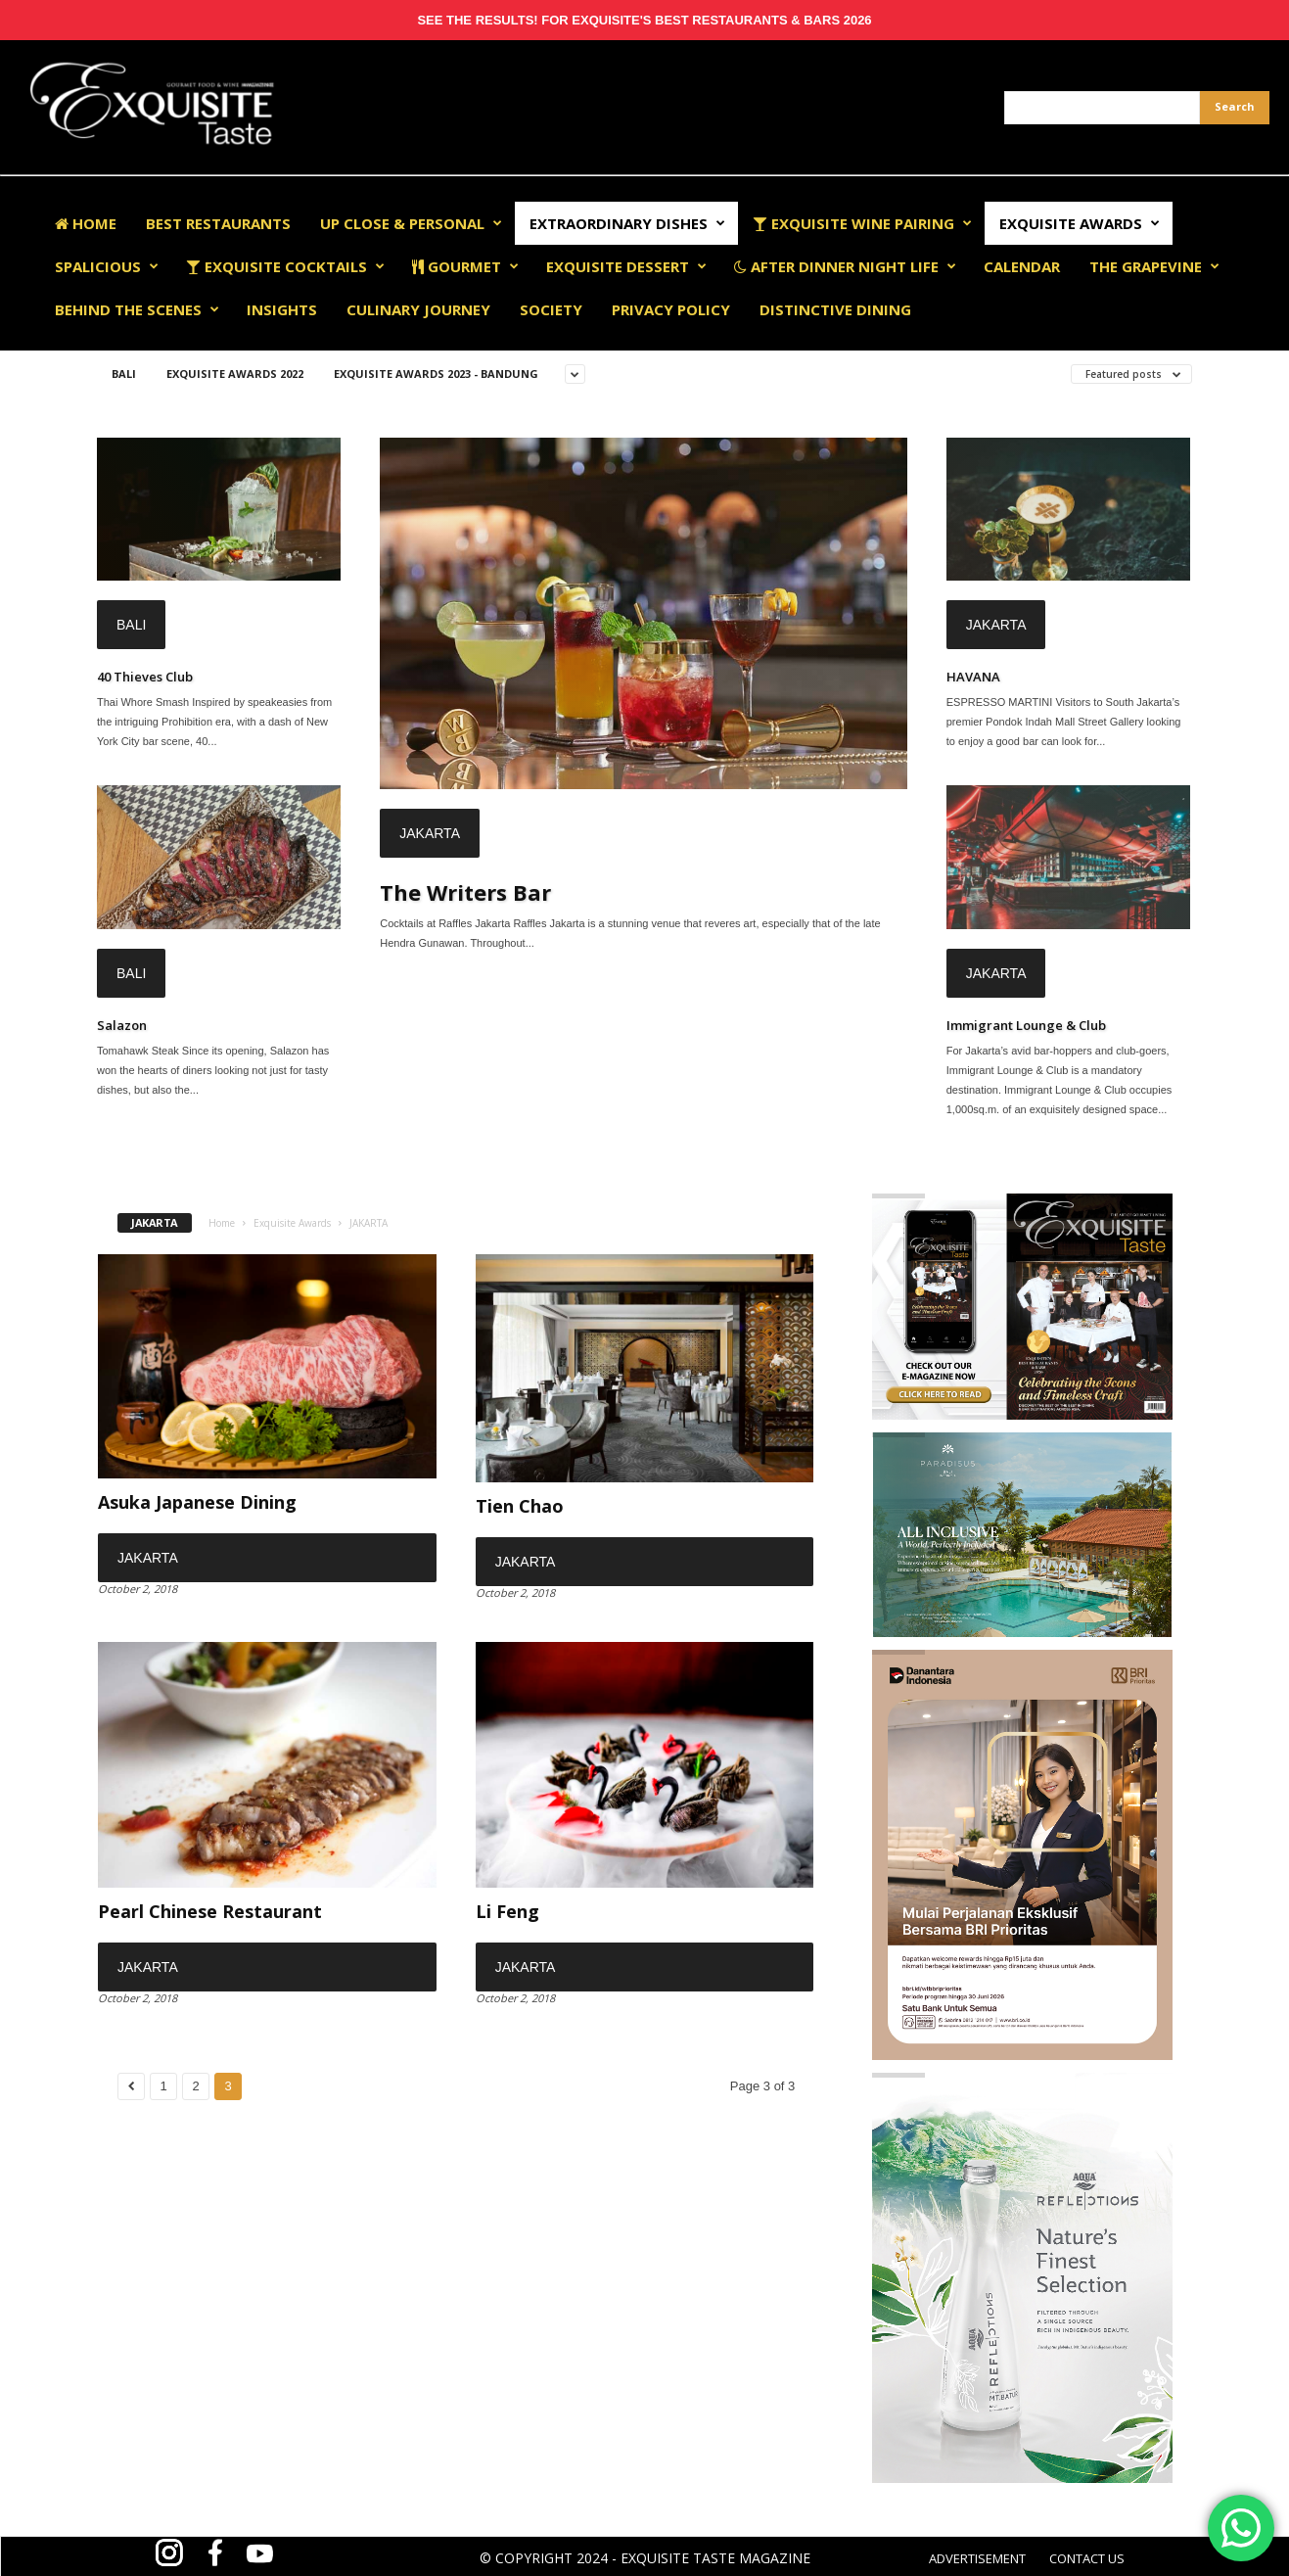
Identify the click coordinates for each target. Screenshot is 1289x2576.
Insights (282, 309)
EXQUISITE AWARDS (1079, 223)
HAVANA (973, 676)
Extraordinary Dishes (627, 223)
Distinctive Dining (835, 309)
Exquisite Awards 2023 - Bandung (436, 373)
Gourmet (465, 266)
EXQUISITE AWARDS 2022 (234, 373)
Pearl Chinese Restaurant (210, 1911)
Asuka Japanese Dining (197, 1502)
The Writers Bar (465, 892)
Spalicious (107, 266)
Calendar (1022, 266)
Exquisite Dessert (626, 266)
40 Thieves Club (145, 676)
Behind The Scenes (137, 309)
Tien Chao (520, 1506)
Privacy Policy (671, 309)
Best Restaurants (218, 223)
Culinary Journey (418, 309)
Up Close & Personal (411, 223)
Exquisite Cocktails (285, 266)
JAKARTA (429, 833)
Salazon (122, 1025)
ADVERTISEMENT (977, 2558)
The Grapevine (1154, 266)
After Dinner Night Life (845, 266)
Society (551, 309)
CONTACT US (1087, 2558)
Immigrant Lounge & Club (1026, 1025)
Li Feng (507, 1911)
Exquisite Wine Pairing (862, 223)
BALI (124, 373)
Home (85, 223)
